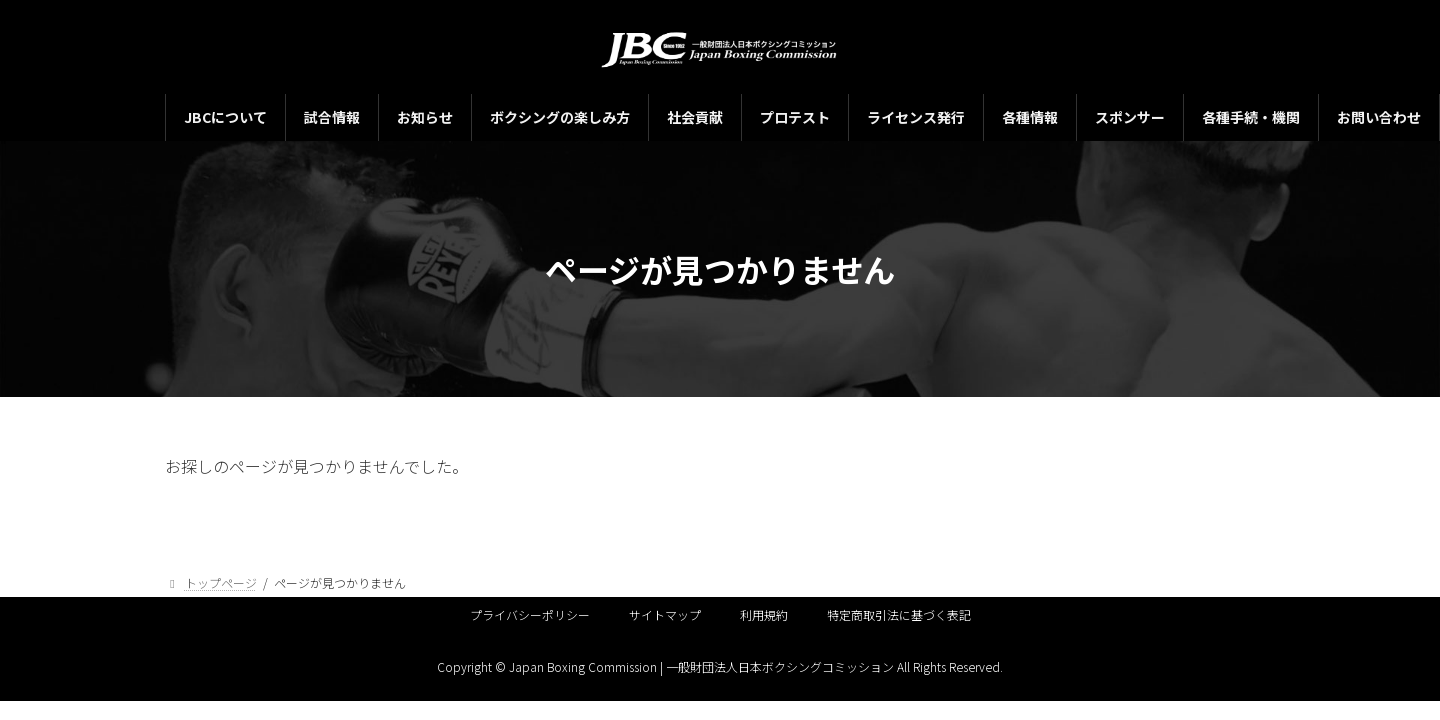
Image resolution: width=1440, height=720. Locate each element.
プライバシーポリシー (530, 614)
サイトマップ (665, 614)
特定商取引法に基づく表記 (899, 614)
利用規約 (764, 614)
